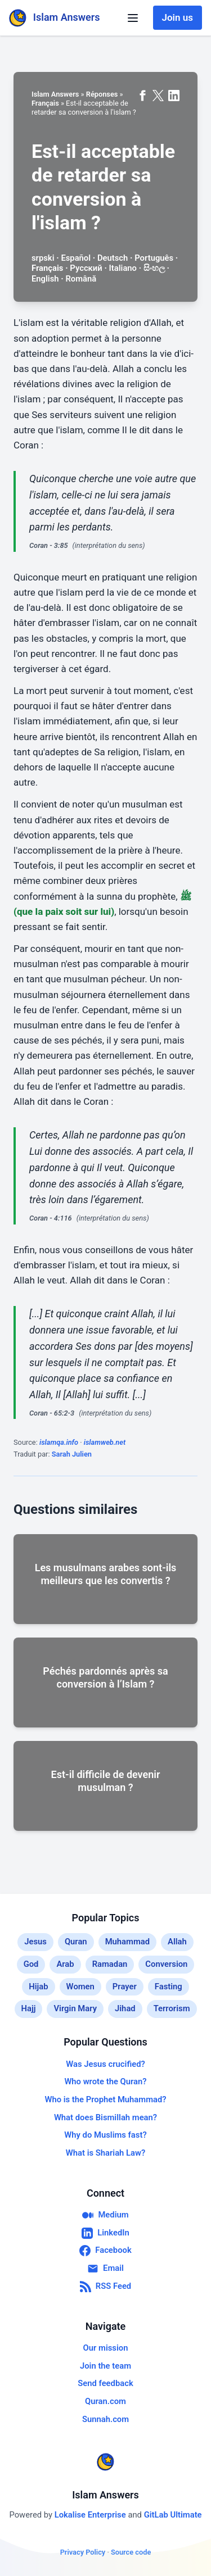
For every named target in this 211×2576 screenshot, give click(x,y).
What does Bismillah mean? (105, 2117)
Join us (177, 17)
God (31, 1964)
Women (80, 1986)
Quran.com (105, 2401)
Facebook (105, 2250)
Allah (177, 1941)
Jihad (125, 2008)
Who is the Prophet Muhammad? (105, 2099)
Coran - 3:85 (48, 545)
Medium (105, 2215)
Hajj (28, 2008)
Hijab (38, 1986)
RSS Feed (105, 2286)
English (45, 279)
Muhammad (127, 1941)
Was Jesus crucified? (105, 2064)
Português (153, 258)
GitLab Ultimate (173, 2515)
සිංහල (154, 268)
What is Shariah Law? (105, 2153)
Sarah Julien (72, 1454)
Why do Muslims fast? (105, 2135)
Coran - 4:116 (50, 1218)
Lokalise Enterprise (91, 2515)
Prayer (125, 1986)
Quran (76, 1941)
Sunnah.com (105, 2419)
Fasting (168, 1986)
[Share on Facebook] (142, 95)
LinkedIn (105, 2233)
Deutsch (112, 258)
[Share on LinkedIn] (173, 95)
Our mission (105, 2348)
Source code (131, 2552)
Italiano (123, 268)
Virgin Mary (75, 2008)
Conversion (166, 1964)
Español (76, 258)
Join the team (105, 2366)
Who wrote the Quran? (105, 2081)
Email (105, 2268)
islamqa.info (58, 1442)
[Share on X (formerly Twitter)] (158, 95)
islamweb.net (104, 1442)
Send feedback (105, 2383)
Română (80, 279)
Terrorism (172, 2008)
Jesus (35, 1941)
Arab (65, 1964)
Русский (86, 268)
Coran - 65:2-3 (51, 1413)
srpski (43, 258)
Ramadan (110, 1964)
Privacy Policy (83, 2552)
